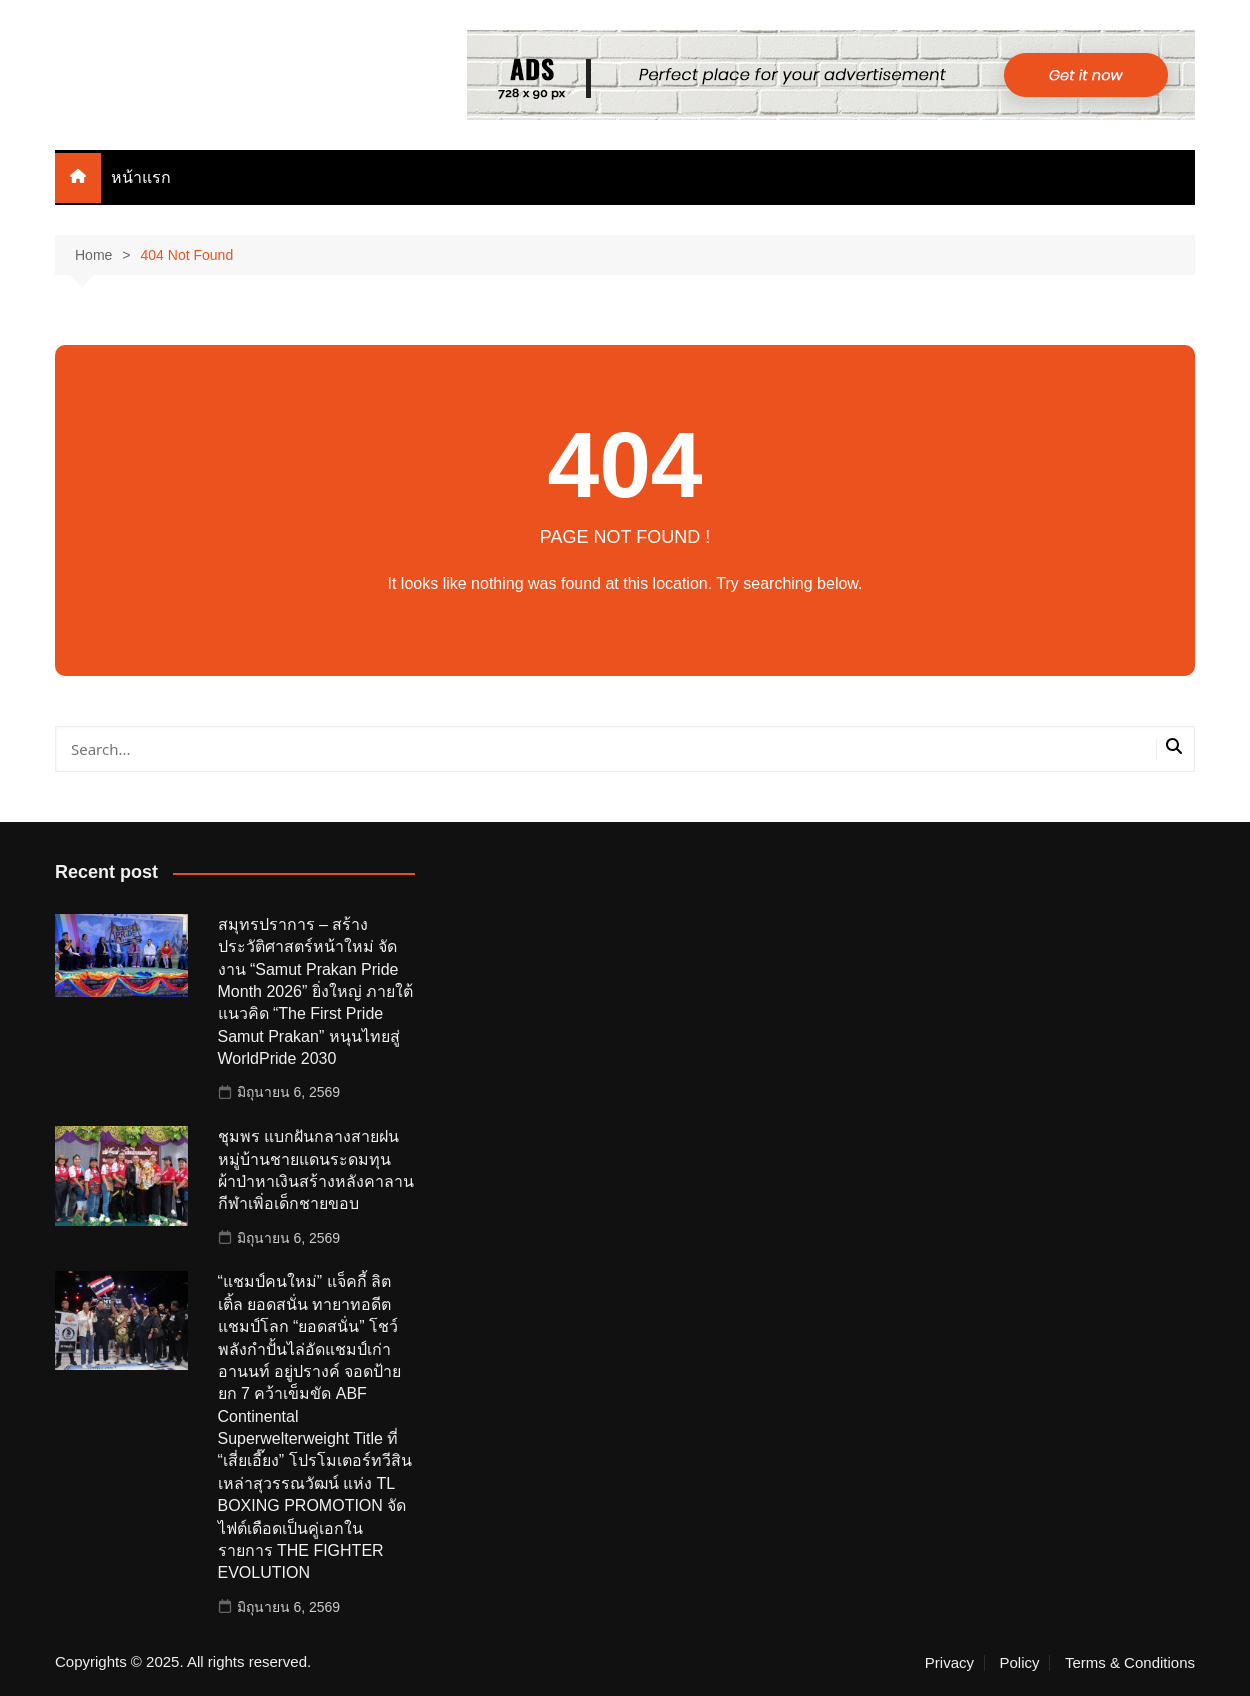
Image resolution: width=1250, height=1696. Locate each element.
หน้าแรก (141, 177)
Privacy (949, 1663)
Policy (1019, 1663)
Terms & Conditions (1130, 1663)
